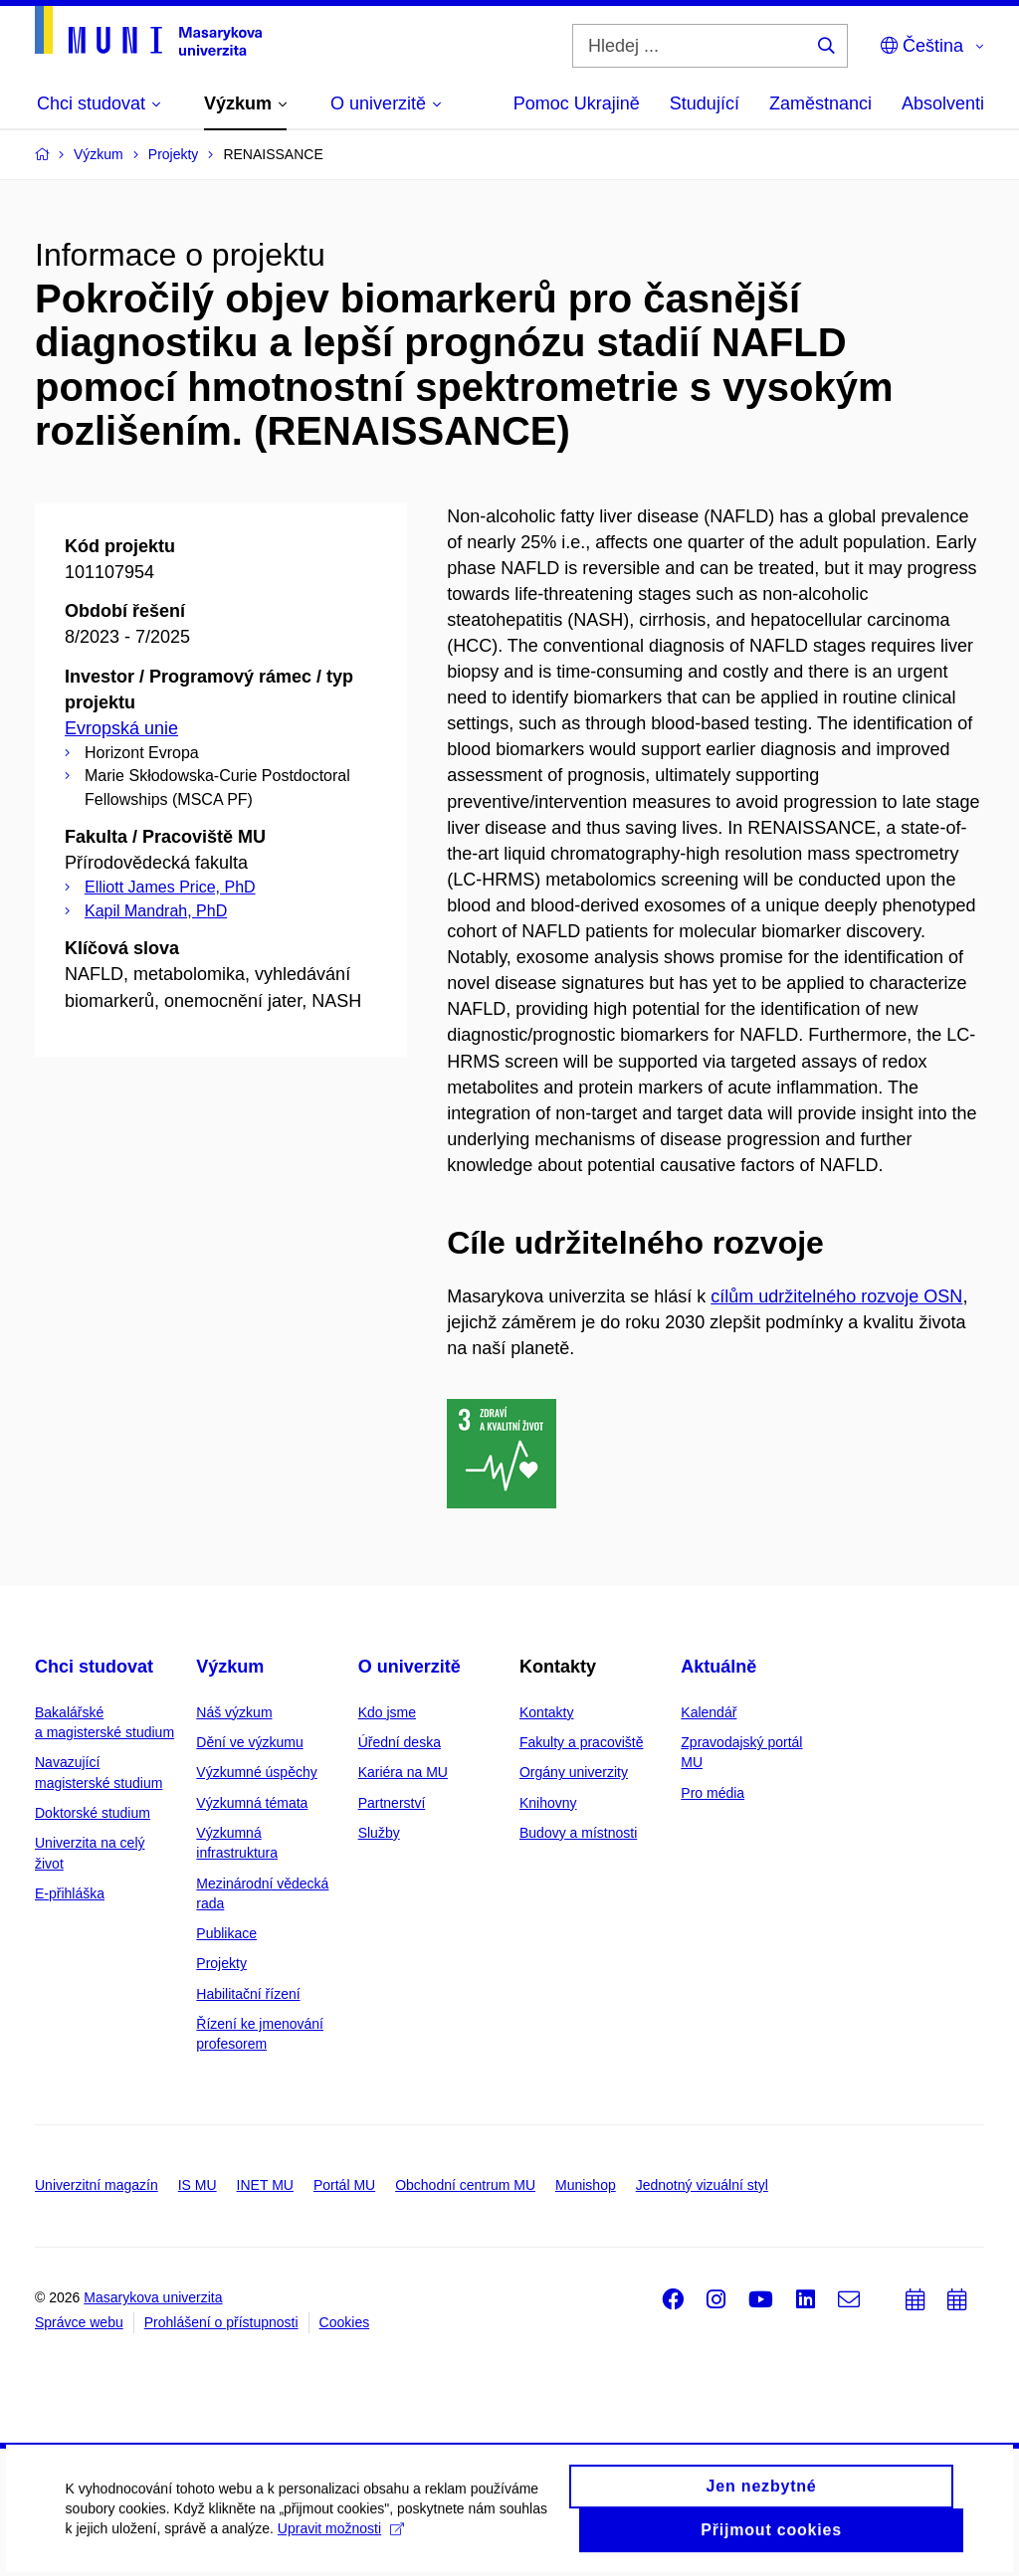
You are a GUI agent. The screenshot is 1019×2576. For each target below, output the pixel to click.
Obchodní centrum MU (465, 2185)
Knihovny (548, 1803)
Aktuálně (718, 1667)
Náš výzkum (234, 1712)
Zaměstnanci (820, 103)
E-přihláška (69, 1893)
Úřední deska (399, 1742)
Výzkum (230, 1667)
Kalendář (708, 1712)
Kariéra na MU (403, 1772)
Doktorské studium (92, 1813)
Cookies (344, 2322)
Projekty (221, 1963)
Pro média (712, 1793)
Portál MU (344, 2185)
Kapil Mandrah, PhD (156, 910)
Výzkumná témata (251, 1803)
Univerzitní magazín (96, 2185)
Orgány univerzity (573, 1772)
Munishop (585, 2185)
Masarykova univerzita (153, 2297)
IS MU (197, 2185)
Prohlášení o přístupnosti (221, 2322)
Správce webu (79, 2322)
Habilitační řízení (248, 1994)
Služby (379, 1833)
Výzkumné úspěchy (256, 1772)
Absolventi (943, 103)
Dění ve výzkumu (249, 1742)
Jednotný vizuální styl (702, 2185)
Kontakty (546, 1712)
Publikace (226, 1933)
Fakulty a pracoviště (581, 1742)
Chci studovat (94, 1667)
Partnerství (392, 1803)
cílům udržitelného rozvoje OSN (836, 1296)
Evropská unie (121, 728)
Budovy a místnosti (578, 1833)
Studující (704, 103)
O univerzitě (409, 1667)
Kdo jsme (387, 1712)
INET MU (265, 2185)
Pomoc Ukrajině (576, 103)
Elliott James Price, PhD (170, 887)
